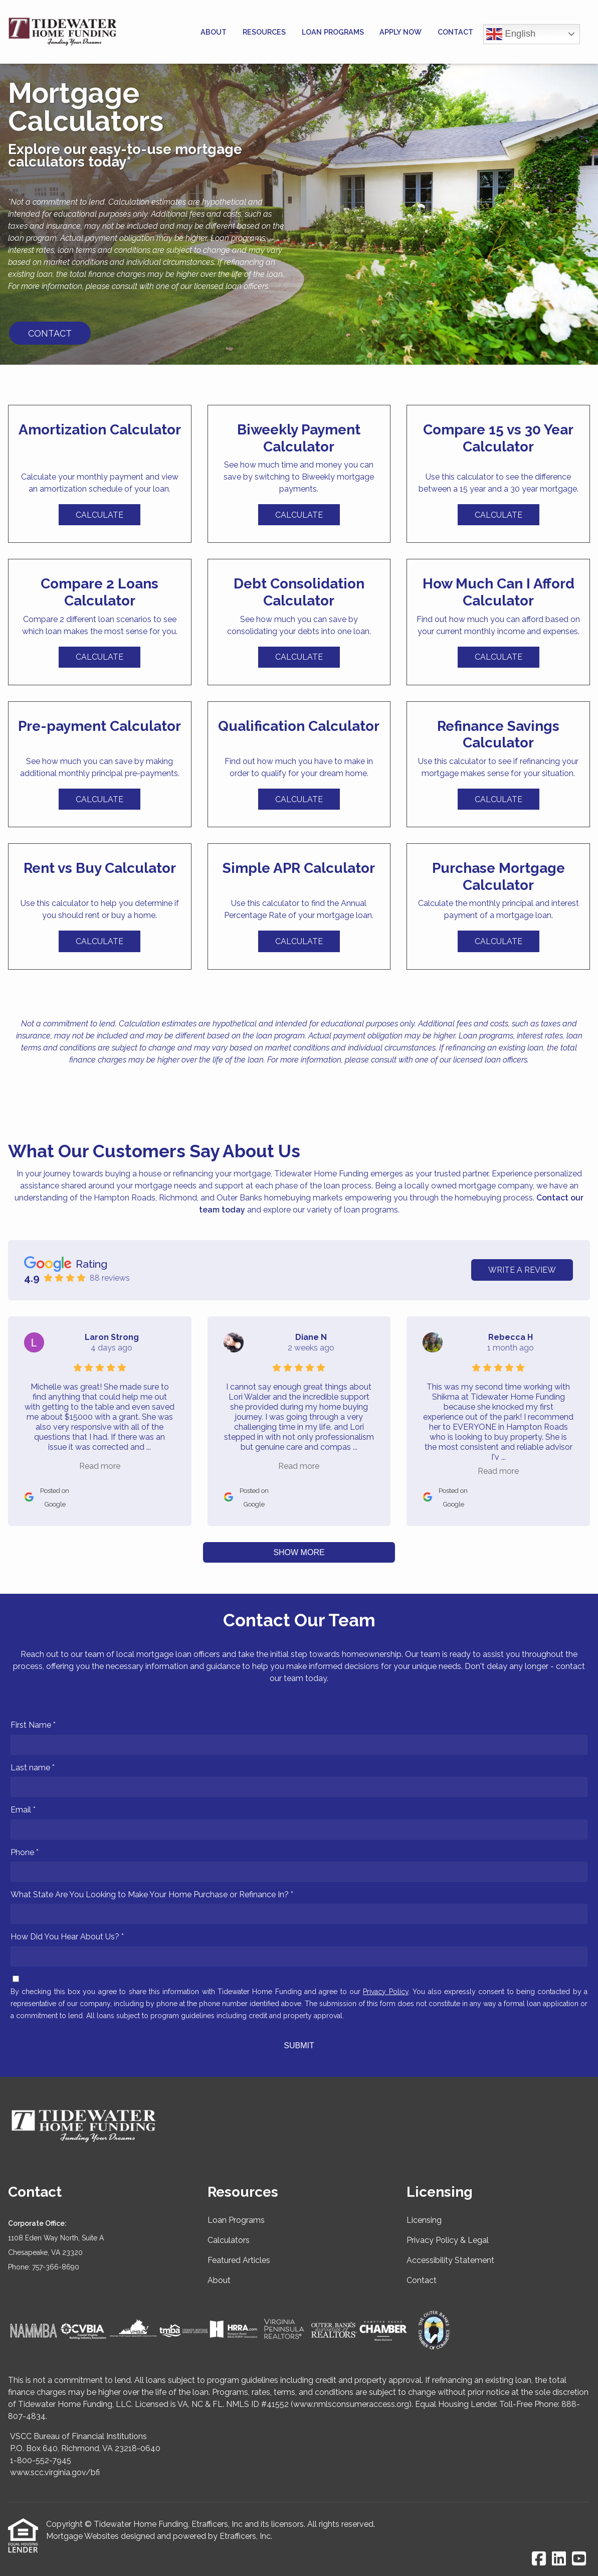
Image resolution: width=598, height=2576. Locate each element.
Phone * (25, 1852)
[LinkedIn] (559, 2559)
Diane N (311, 1337)
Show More (298, 1552)
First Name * (33, 1725)
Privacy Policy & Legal (448, 2240)
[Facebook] (539, 2559)
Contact (455, 32)
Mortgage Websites (82, 2536)
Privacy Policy (385, 1992)
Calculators (229, 2240)
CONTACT (50, 333)
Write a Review (522, 1270)
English (510, 34)
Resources (264, 32)
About (214, 32)
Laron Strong (112, 1337)
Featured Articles (239, 2260)
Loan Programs (333, 32)
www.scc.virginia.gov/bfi (55, 2472)
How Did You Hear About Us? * (67, 1936)
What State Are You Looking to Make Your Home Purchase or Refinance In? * (152, 1894)
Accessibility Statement (450, 2260)
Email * (23, 1809)
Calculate (99, 515)
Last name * (33, 1767)
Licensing (424, 2220)
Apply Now (400, 32)
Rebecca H (510, 1337)
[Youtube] (579, 2559)
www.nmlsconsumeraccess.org (351, 2404)
